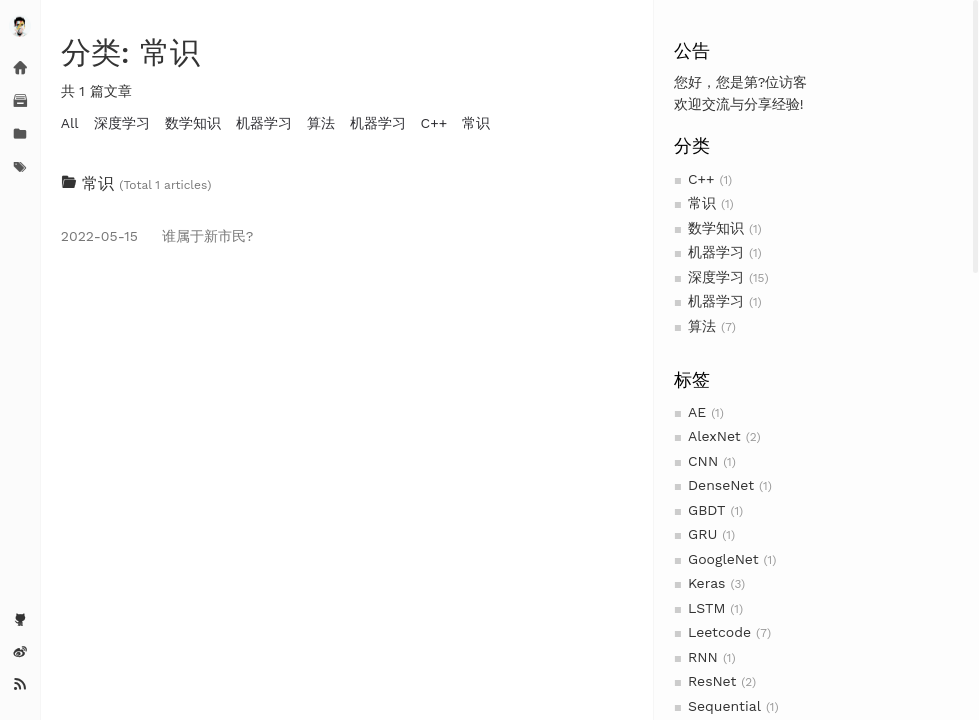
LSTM (706, 608)
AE (697, 412)
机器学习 (716, 252)
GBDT (707, 510)
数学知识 (716, 228)
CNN (703, 461)
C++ (701, 179)
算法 (702, 326)
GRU (702, 534)
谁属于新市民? (157, 236)
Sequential (724, 706)
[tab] (347, 184)
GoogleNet (723, 559)
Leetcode (719, 632)
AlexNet (714, 436)
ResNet (712, 681)
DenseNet (721, 485)
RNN (703, 657)
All (70, 123)
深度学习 (716, 277)
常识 (702, 203)
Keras (707, 583)
